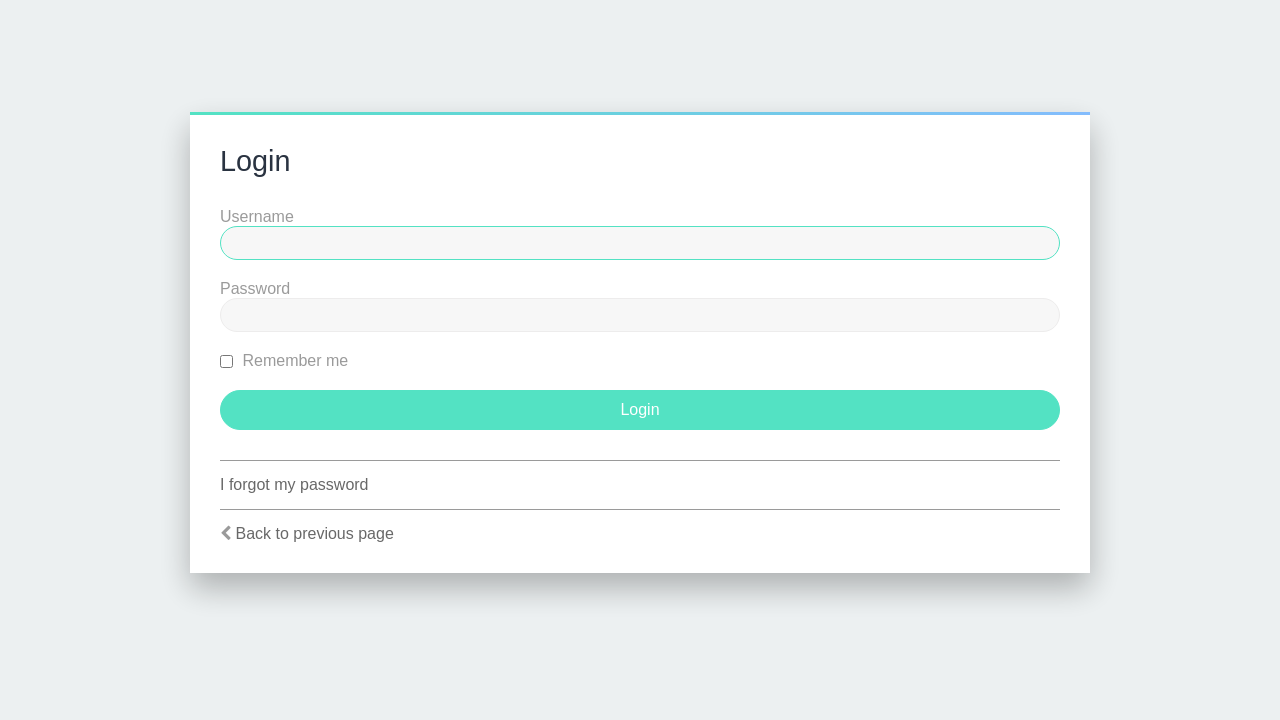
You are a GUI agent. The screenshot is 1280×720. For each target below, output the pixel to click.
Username (257, 216)
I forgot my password (294, 484)
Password (255, 288)
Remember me (284, 360)
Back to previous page (314, 533)
